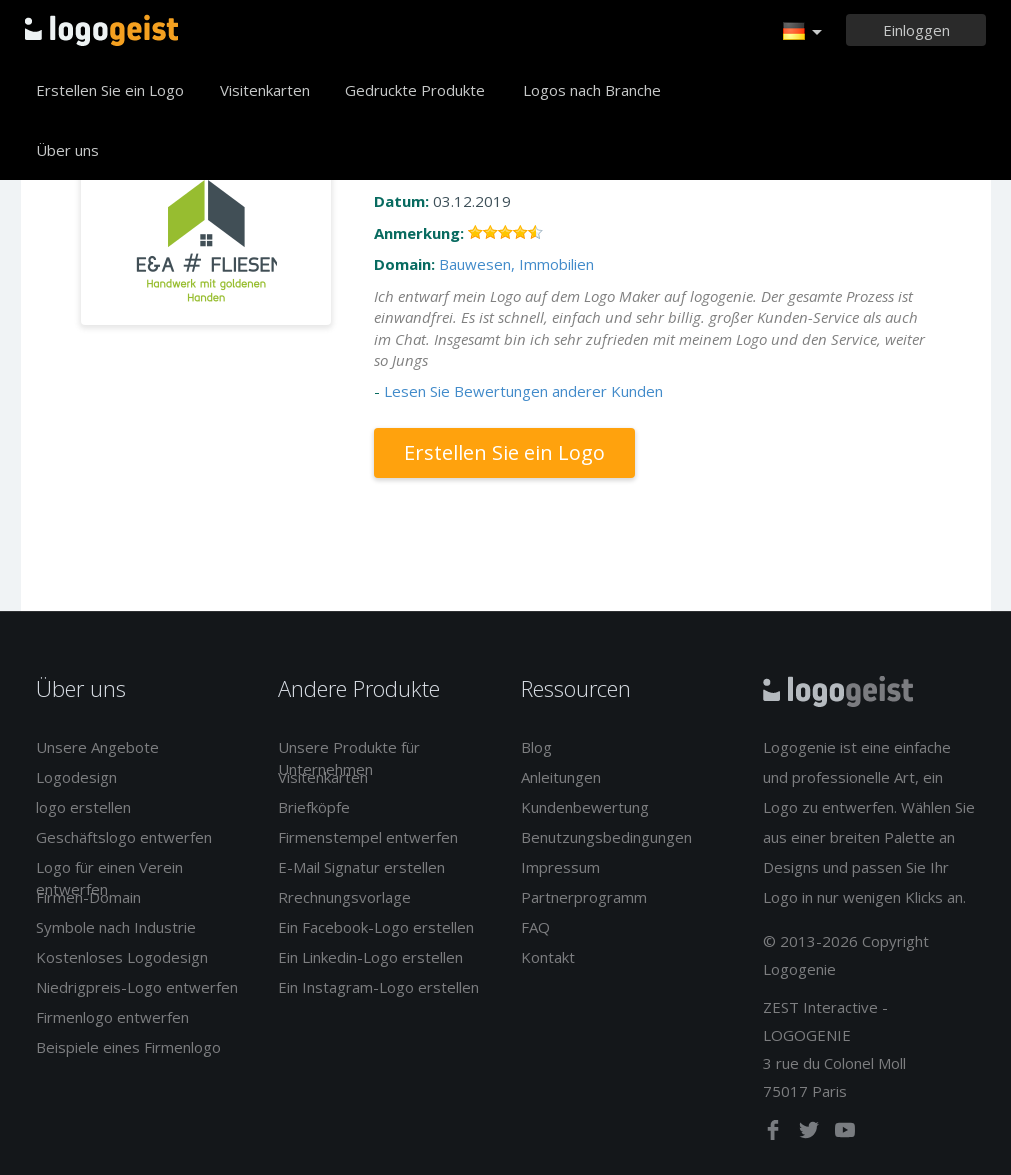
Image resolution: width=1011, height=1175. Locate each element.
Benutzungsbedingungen (606, 837)
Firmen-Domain (88, 897)
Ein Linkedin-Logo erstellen (370, 957)
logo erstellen (83, 807)
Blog (536, 747)
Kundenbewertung (585, 807)
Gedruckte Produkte (415, 90)
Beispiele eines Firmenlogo (128, 1047)
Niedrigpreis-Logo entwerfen (137, 987)
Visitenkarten (265, 90)
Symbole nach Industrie (116, 927)
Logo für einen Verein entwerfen (109, 877)
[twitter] (811, 1134)
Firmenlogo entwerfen (112, 1017)
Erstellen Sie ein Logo (110, 90)
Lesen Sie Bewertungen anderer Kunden (523, 391)
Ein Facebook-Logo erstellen (376, 927)
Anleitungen (561, 777)
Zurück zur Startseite (101, 30)
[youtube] (845, 1134)
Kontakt (548, 957)
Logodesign (76, 777)
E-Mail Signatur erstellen (361, 867)
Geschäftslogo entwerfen (124, 837)
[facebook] (775, 1134)
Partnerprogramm (584, 897)
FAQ (535, 927)
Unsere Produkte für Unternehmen (349, 757)
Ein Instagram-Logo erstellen (378, 987)
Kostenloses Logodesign (122, 957)
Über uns (67, 150)
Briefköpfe (314, 807)
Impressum (560, 867)
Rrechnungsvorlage (344, 897)
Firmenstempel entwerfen (368, 837)
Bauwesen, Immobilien (516, 264)
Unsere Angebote (97, 747)
